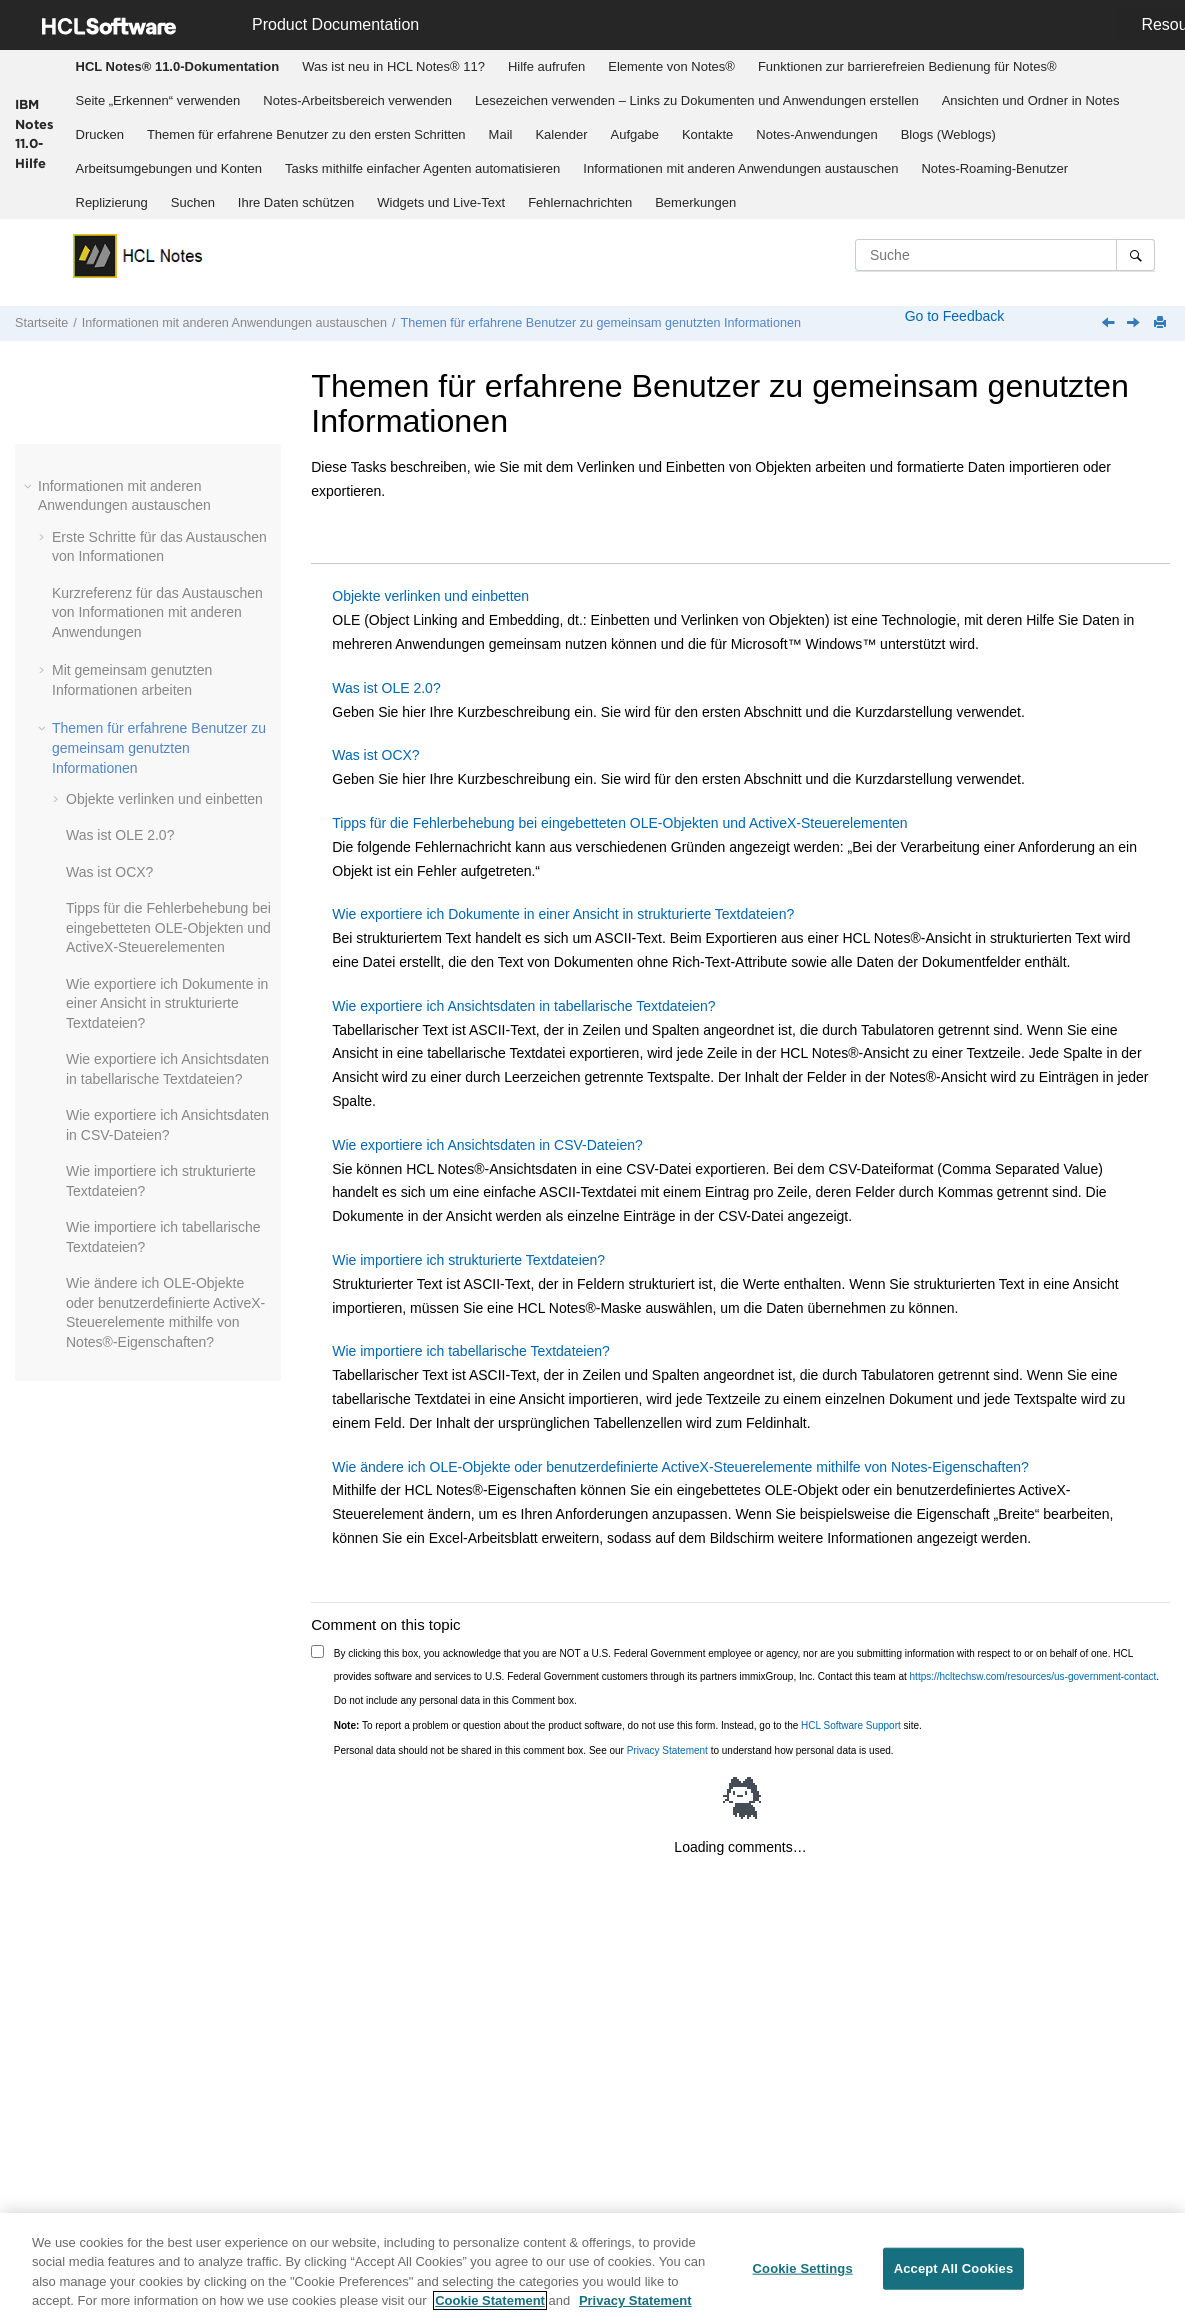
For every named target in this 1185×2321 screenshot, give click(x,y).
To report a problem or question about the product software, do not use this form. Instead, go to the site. (628, 1725)
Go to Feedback (953, 316)
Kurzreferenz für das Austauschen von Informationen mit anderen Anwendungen (157, 612)
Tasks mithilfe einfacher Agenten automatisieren (422, 168)
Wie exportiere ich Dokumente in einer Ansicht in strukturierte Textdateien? (167, 1003)
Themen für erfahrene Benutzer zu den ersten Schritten (306, 134)
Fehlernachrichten (580, 202)
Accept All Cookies (954, 2268)
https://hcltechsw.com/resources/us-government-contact (1033, 1676)
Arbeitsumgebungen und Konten (169, 168)
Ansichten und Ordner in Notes (1031, 100)
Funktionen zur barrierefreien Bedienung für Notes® (907, 66)
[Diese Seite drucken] (1162, 323)
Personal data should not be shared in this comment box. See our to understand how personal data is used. (614, 1750)
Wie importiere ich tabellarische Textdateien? (471, 1351)
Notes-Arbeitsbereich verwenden (357, 100)
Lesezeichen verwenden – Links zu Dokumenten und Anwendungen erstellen (697, 100)
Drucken (100, 134)
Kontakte (707, 134)
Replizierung (112, 202)
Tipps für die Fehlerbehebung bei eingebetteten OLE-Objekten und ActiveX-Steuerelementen (168, 927)
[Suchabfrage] (1005, 255)
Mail (501, 134)
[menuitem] (177, 67)
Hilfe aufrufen (546, 66)
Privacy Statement (667, 1750)
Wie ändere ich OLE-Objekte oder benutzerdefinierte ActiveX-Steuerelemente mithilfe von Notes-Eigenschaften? (680, 1467)
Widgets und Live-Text (441, 202)
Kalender (561, 134)
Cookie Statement (490, 2300)
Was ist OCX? (109, 872)
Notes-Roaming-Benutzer (994, 168)
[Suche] (1135, 255)
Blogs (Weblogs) (948, 134)
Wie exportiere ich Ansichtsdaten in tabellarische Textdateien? (523, 1006)
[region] (592, 2267)
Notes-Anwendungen (816, 134)
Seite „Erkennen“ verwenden (158, 100)
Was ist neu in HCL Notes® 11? (393, 66)
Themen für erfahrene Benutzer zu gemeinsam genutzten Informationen (600, 323)
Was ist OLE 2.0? (120, 835)
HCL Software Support (851, 1725)
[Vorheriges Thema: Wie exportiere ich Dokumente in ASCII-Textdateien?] (1110, 324)
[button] (30, 486)
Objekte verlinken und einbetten (164, 799)
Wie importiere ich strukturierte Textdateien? (468, 1260)
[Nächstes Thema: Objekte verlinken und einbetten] (1135, 324)
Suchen (193, 202)
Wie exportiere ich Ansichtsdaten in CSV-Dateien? (487, 1145)
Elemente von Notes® (671, 66)
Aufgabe (635, 134)
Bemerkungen (695, 202)
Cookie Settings (803, 2268)
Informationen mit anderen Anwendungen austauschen (740, 168)
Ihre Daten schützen (296, 202)
